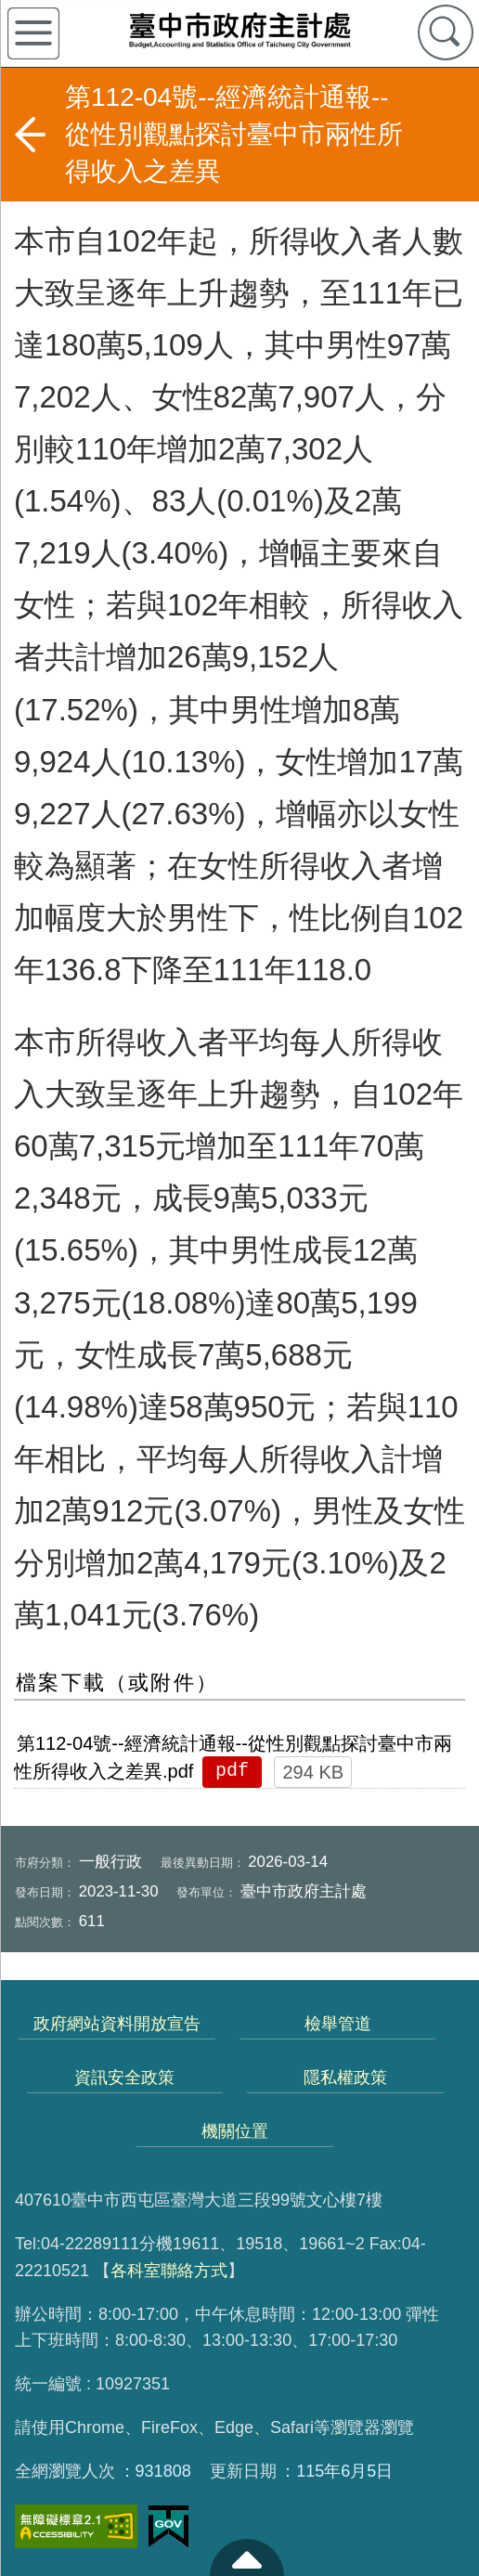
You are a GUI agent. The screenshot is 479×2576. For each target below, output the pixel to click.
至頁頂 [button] (247, 2557)
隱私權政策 (345, 2077)
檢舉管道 (337, 2023)
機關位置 (234, 2131)
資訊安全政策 (124, 2077)
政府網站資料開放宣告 (117, 2023)
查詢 (446, 32)
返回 (29, 134)
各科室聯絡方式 (168, 2270)
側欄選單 (33, 33)
